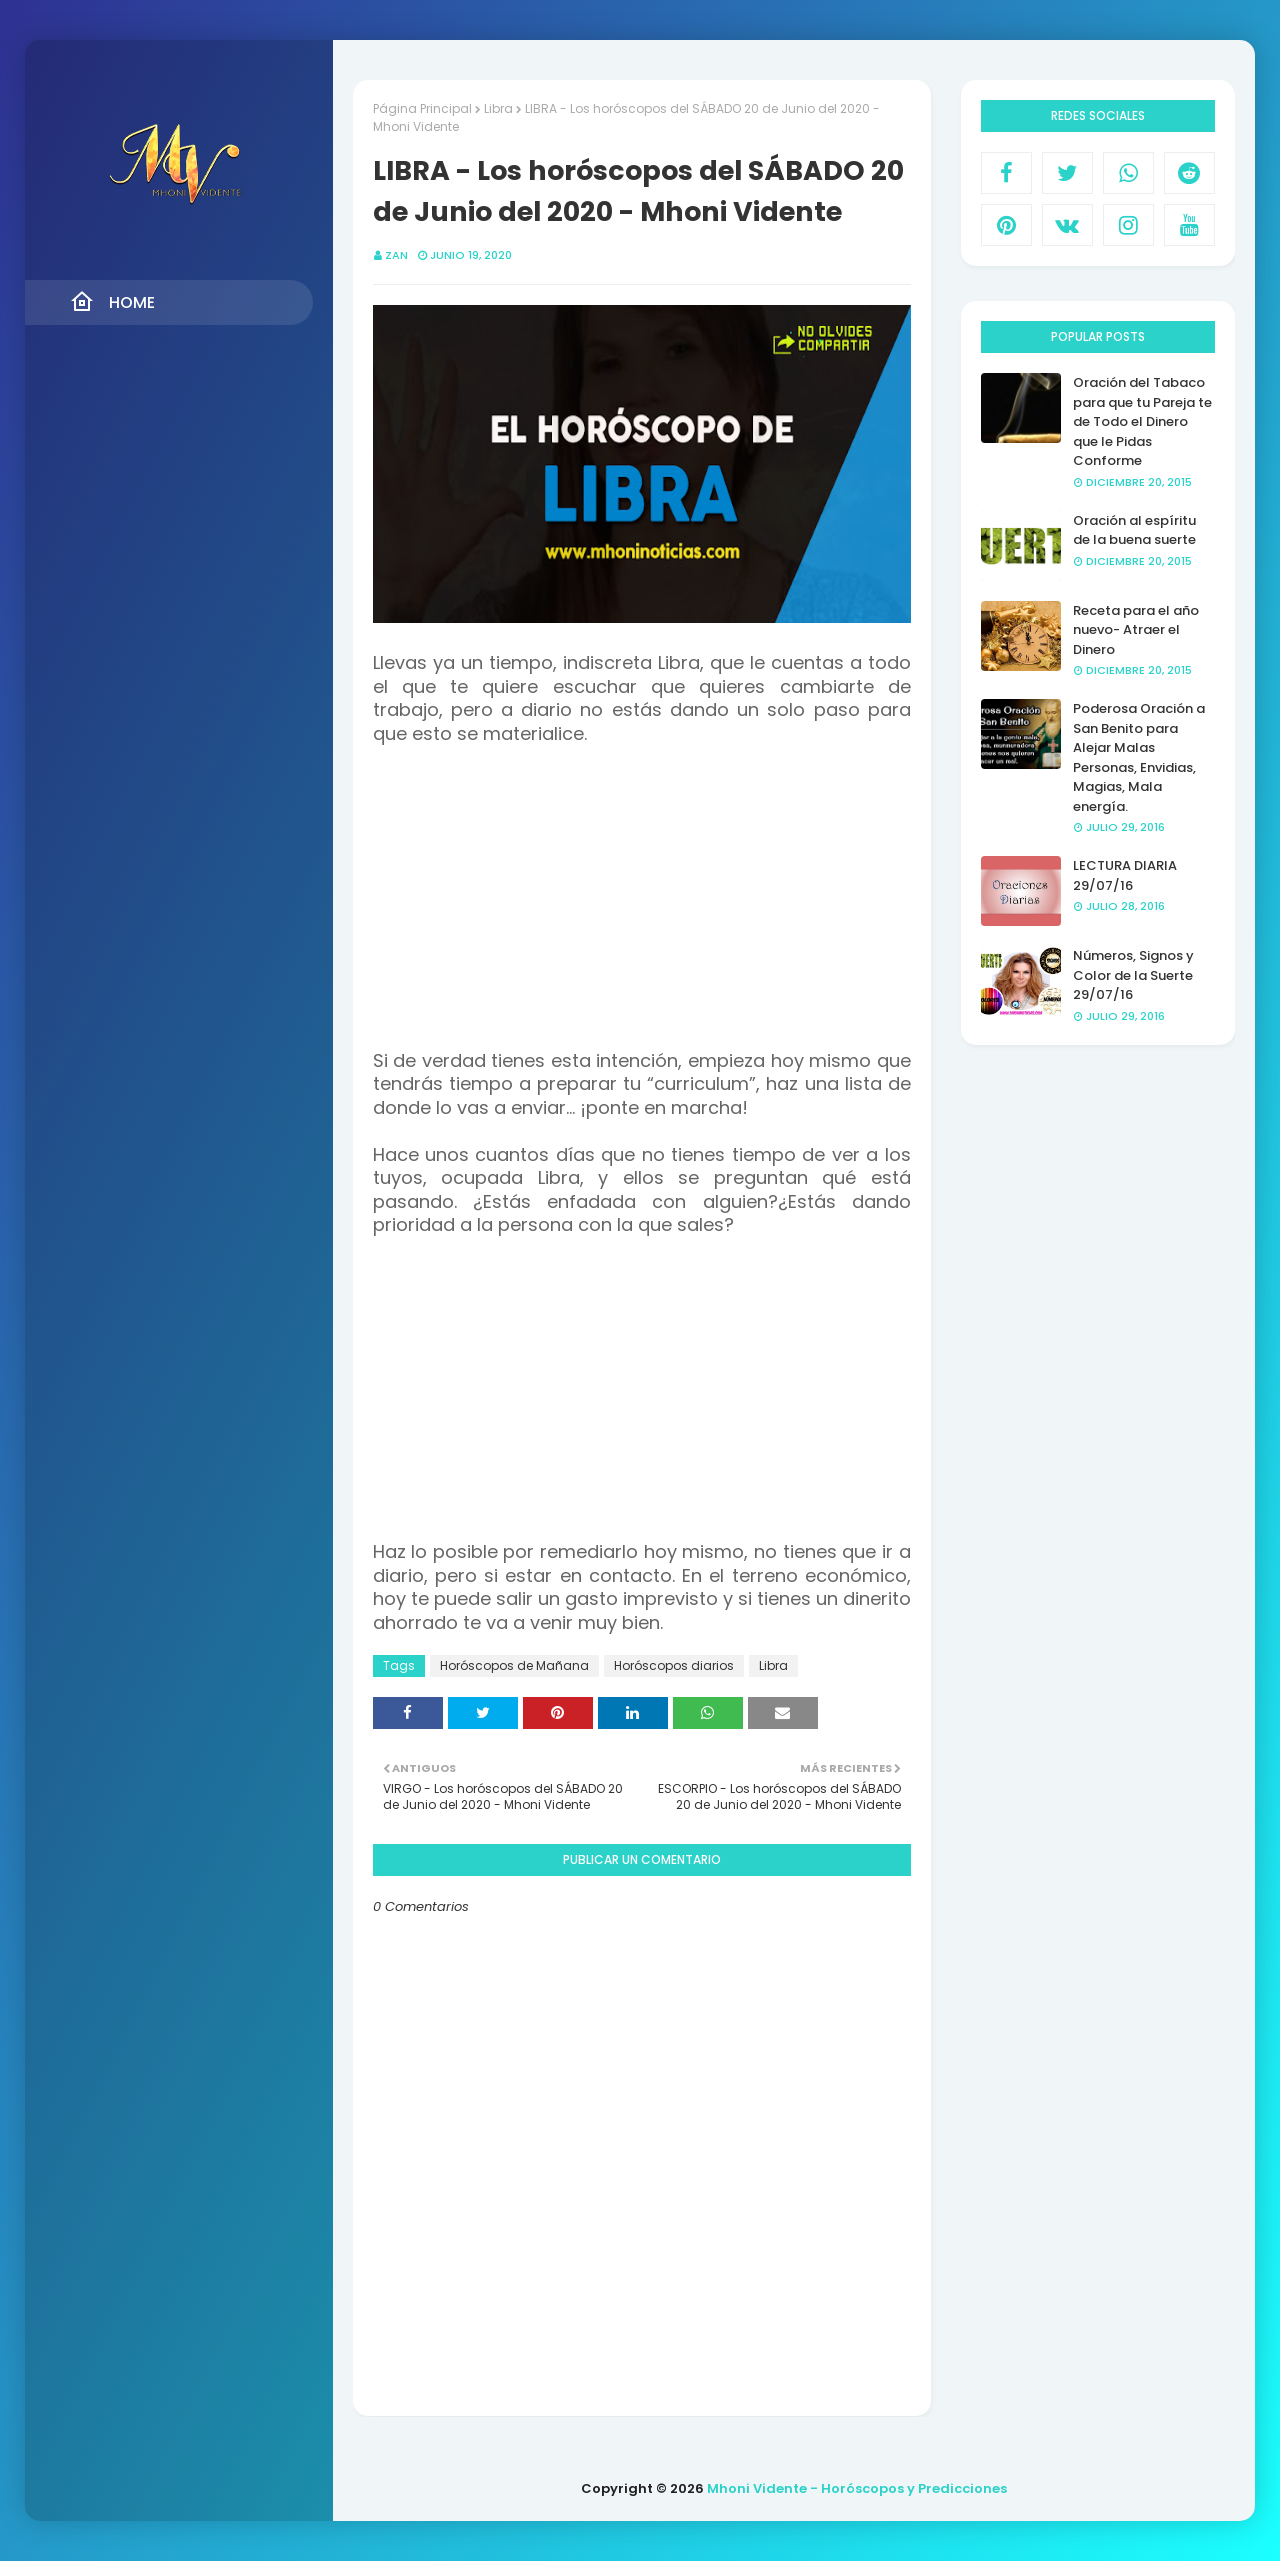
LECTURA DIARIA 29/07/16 (1125, 875)
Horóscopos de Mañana (514, 1665)
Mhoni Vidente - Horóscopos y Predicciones (857, 2488)
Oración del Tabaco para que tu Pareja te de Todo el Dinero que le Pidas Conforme (1142, 421)
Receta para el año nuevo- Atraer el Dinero (1136, 630)
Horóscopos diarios (674, 1665)
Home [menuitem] (112, 302)
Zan (396, 255)
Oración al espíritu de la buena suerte (1134, 530)
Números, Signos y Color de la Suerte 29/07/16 (1133, 975)
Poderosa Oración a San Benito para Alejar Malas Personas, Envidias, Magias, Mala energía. (1139, 757)
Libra (498, 108)
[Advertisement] (642, 910)
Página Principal (422, 108)
